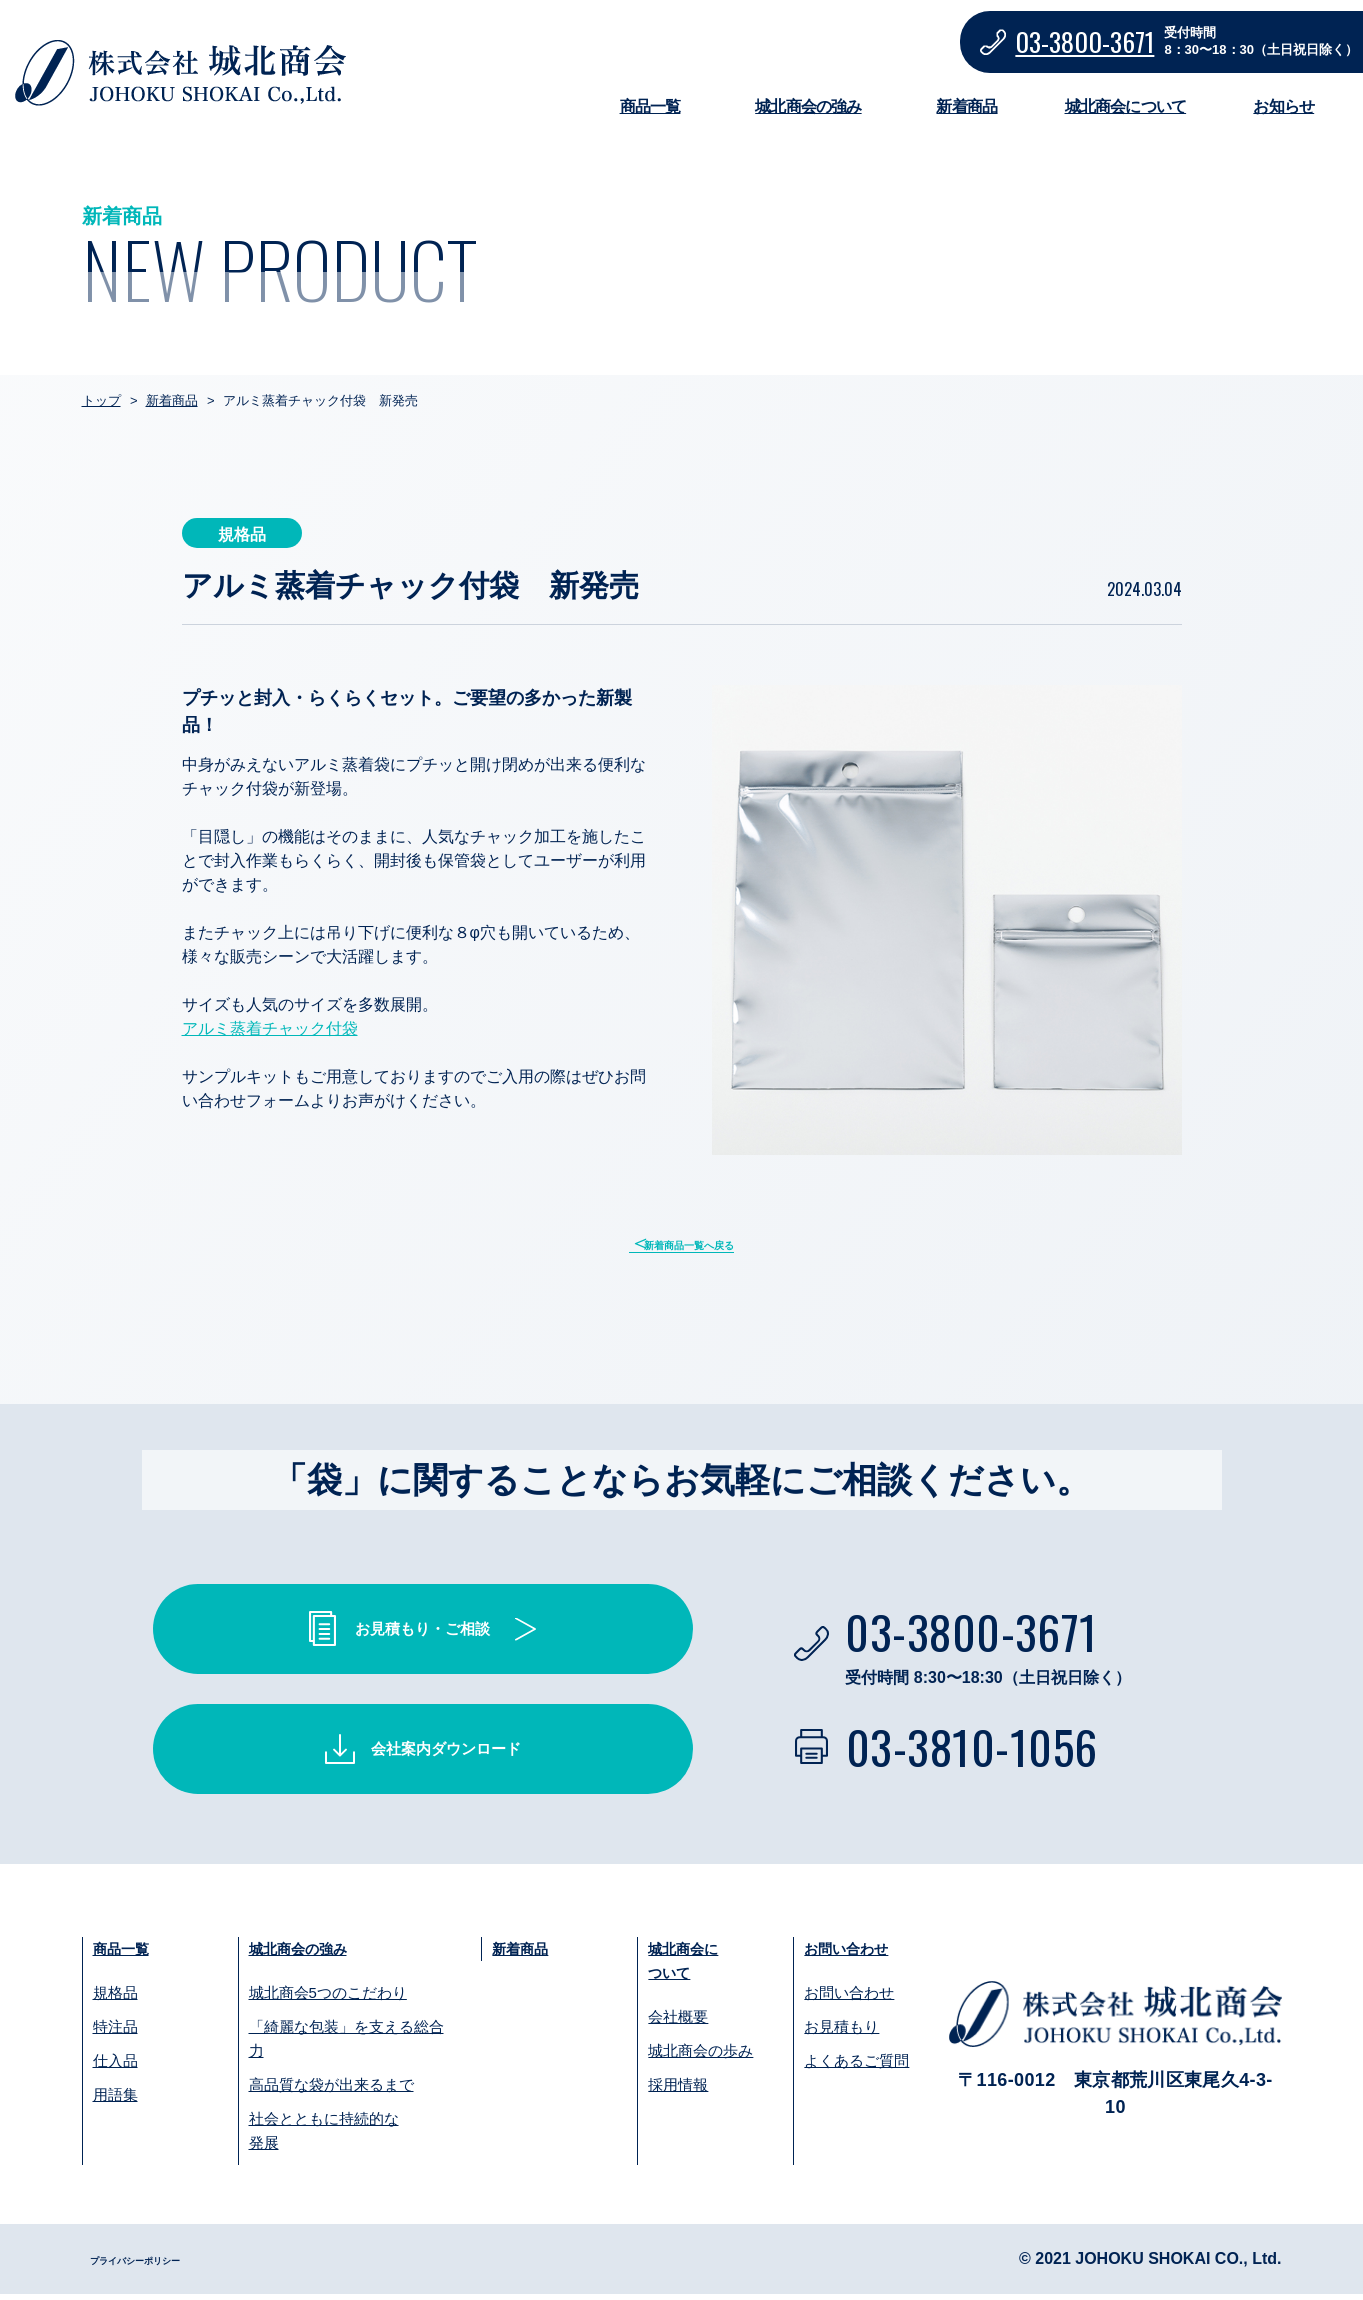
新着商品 (966, 106)
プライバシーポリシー (170, 2264)
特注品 (115, 2032)
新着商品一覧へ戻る (694, 1245)
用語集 (115, 2100)
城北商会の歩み (700, 2059)
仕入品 (115, 2066)
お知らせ (1283, 106)
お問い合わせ (858, 1953)
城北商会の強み (808, 106)
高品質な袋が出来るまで (331, 2090)
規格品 (115, 1998)
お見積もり (841, 2032)
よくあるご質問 (856, 2066)
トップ (101, 400)
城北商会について (1126, 106)
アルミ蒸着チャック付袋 (270, 1028)
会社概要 (678, 2025)
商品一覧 (650, 106)
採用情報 (678, 2093)
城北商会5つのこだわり (328, 1998)
